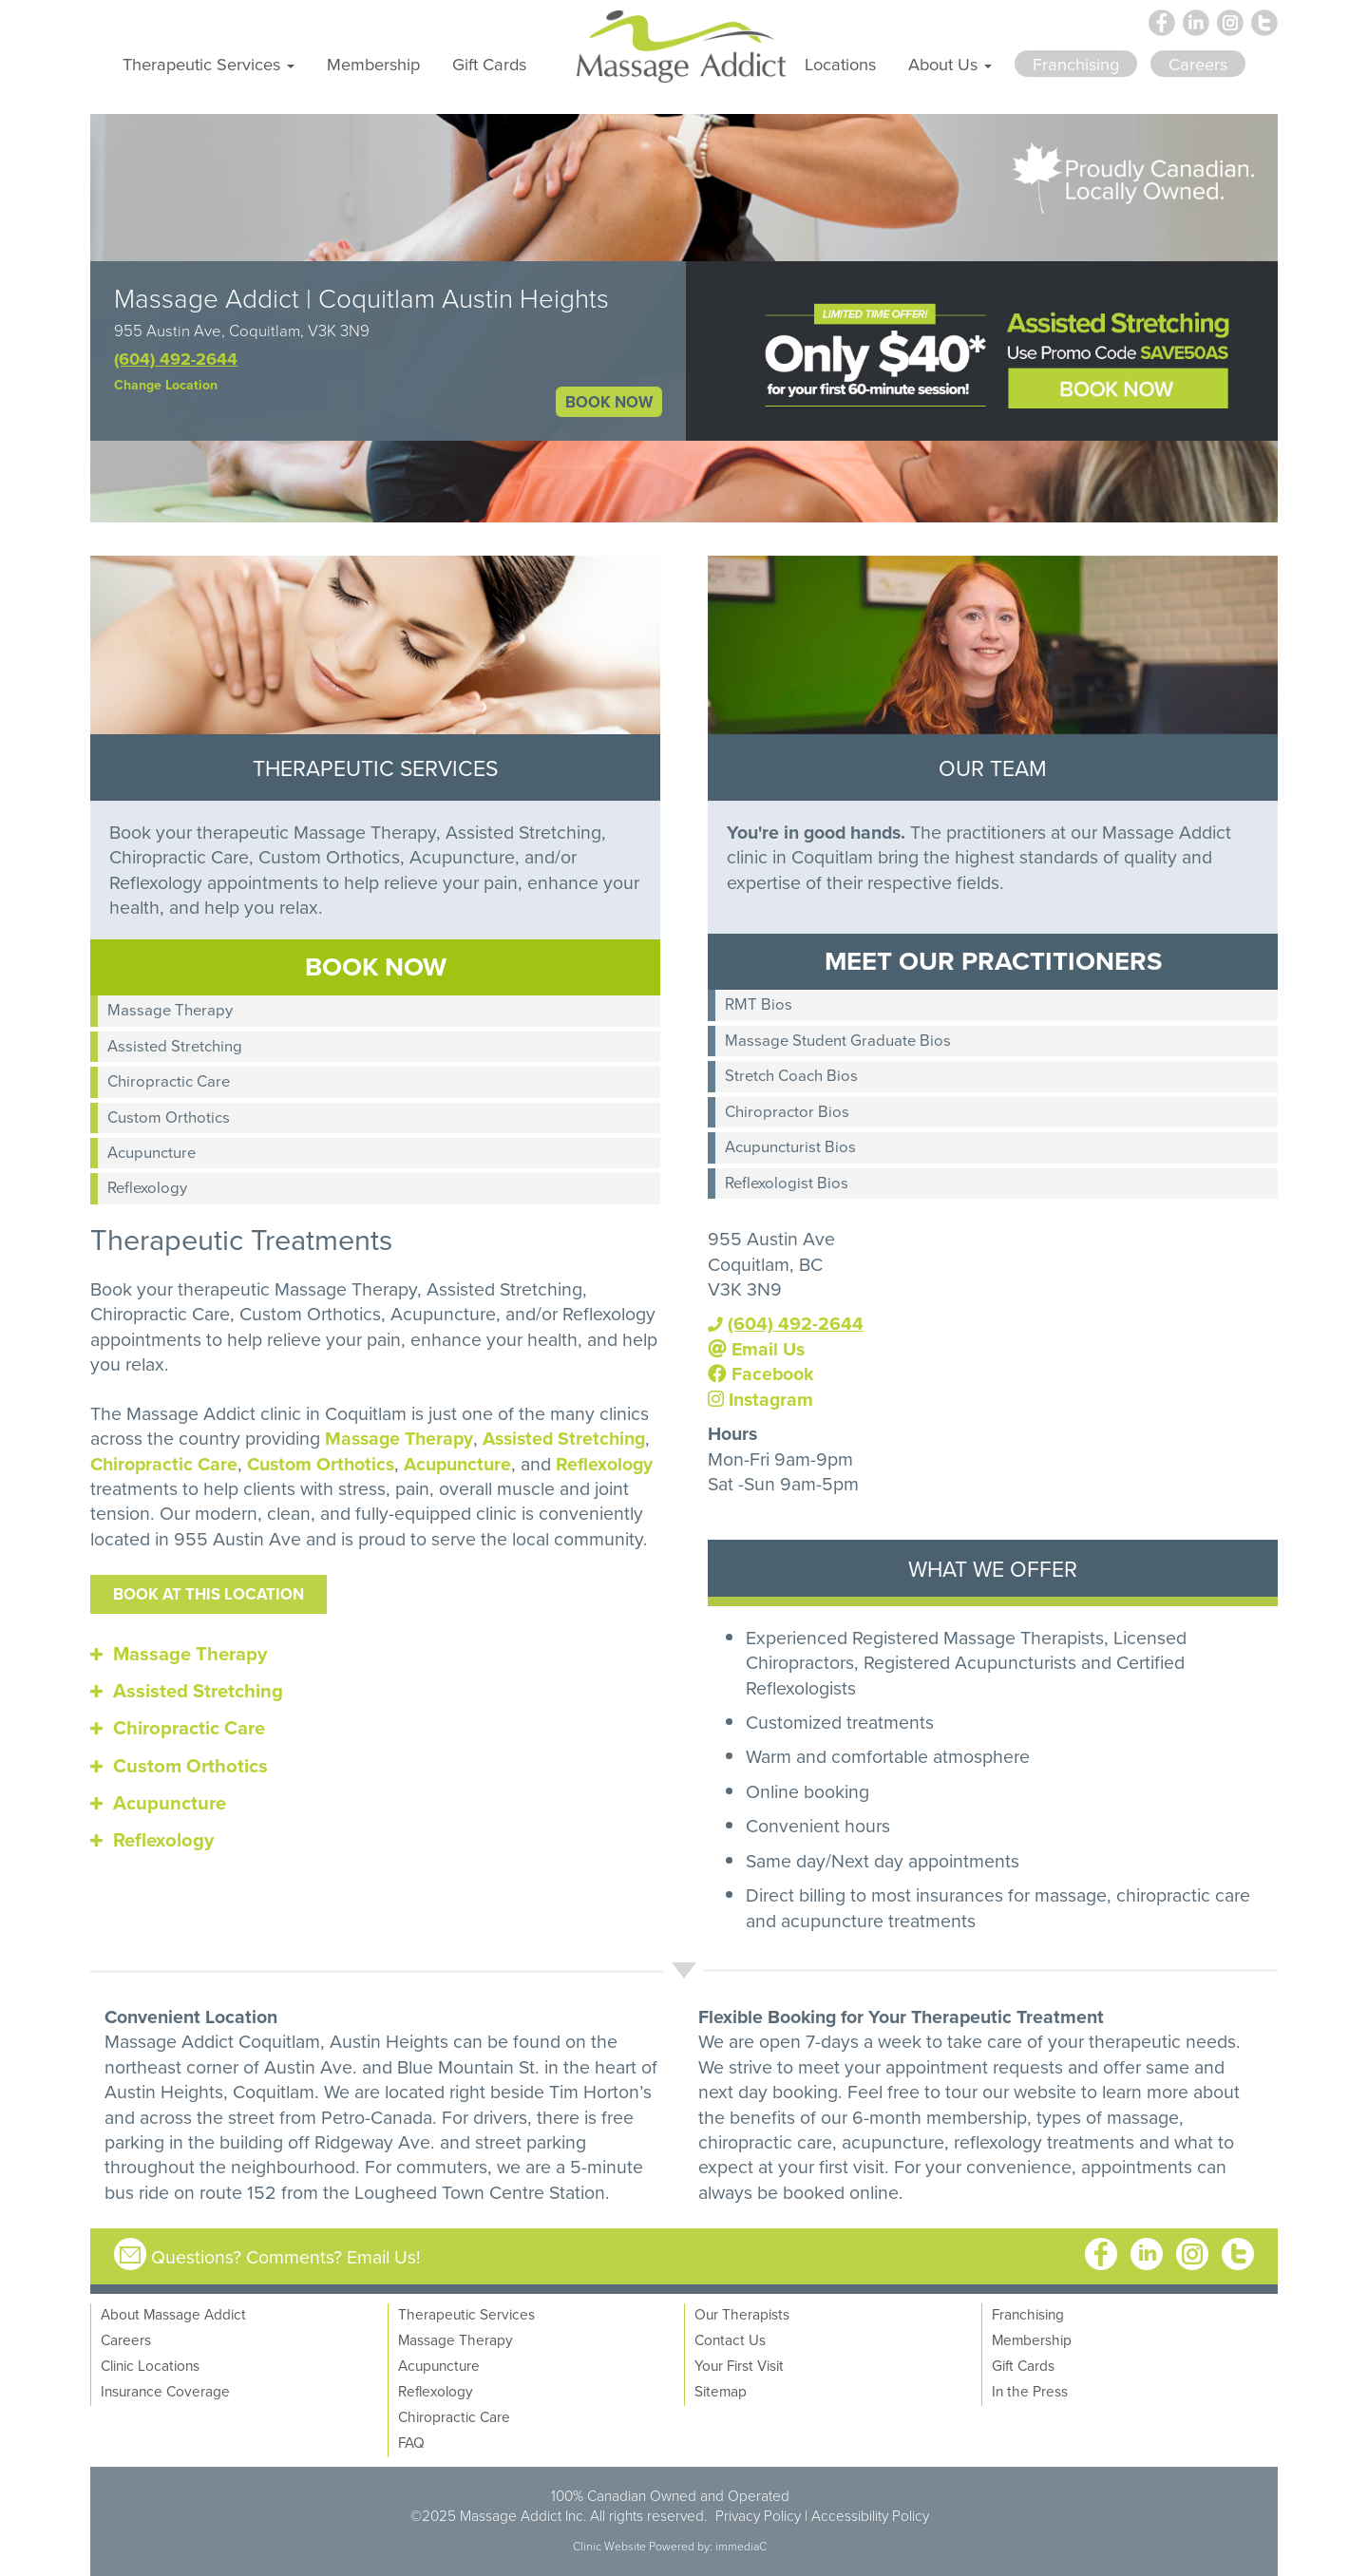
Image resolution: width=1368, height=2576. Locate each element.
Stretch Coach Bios (791, 1075)
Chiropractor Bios (787, 1111)
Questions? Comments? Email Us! (286, 2256)
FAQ (411, 2442)
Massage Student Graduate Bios (838, 1040)
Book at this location (208, 1593)
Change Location (166, 384)
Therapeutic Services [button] (208, 63)
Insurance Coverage (165, 2390)
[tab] (375, 1654)
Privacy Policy (758, 2515)
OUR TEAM (993, 767)
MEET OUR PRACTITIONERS (993, 960)
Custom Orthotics (168, 1116)
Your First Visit (739, 2365)
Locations (840, 63)
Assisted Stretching (174, 1045)
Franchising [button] (1076, 63)
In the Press (1030, 2390)
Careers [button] (1197, 63)
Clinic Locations (150, 2365)
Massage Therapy (170, 1009)
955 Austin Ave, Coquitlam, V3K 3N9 (242, 330)
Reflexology (147, 1187)
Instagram (760, 1399)
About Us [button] (950, 63)
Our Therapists (741, 2313)
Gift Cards (489, 63)
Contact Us (730, 2339)
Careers (126, 2339)
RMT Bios (758, 1003)
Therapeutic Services (466, 2313)
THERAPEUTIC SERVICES (375, 767)
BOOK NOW (609, 401)
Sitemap (720, 2390)
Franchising (1028, 2313)
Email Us (756, 1348)
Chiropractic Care (168, 1080)
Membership (373, 63)
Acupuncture (151, 1152)
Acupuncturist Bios (790, 1146)
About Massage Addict (173, 2313)
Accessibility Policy (870, 2515)
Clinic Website (609, 2546)
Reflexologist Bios (786, 1182)
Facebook (760, 1373)
